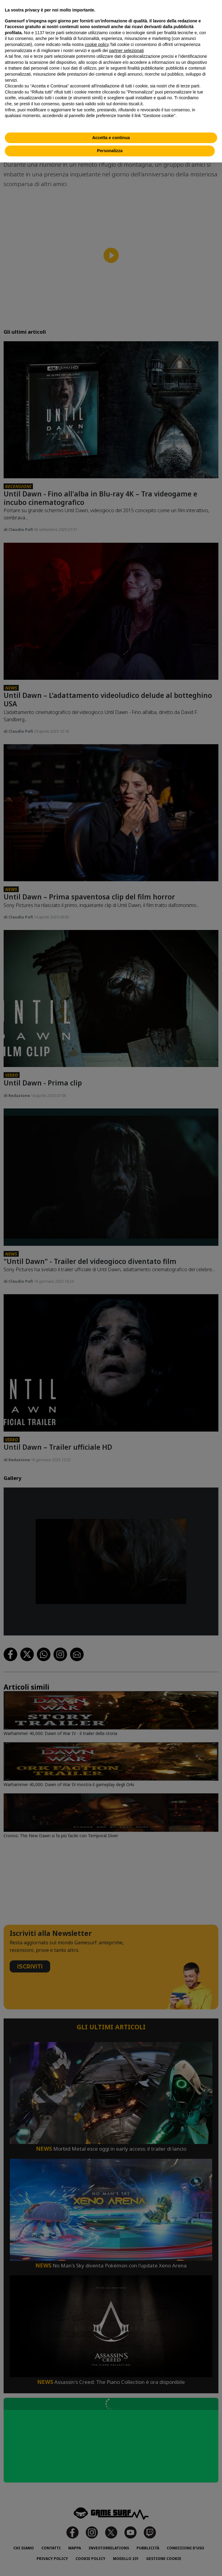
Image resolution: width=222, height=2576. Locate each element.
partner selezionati (126, 50)
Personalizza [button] (110, 150)
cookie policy (97, 44)
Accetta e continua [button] (111, 137)
